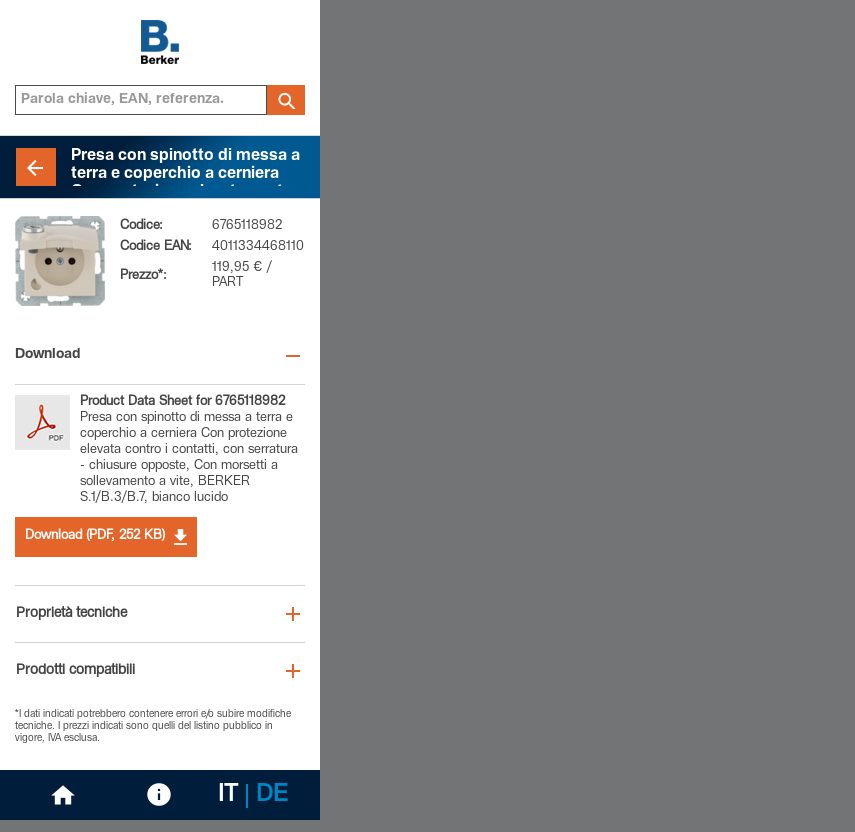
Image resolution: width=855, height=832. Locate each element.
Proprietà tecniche (71, 614)
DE (272, 796)
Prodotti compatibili (75, 671)
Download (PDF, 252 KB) (106, 537)
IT (228, 796)
